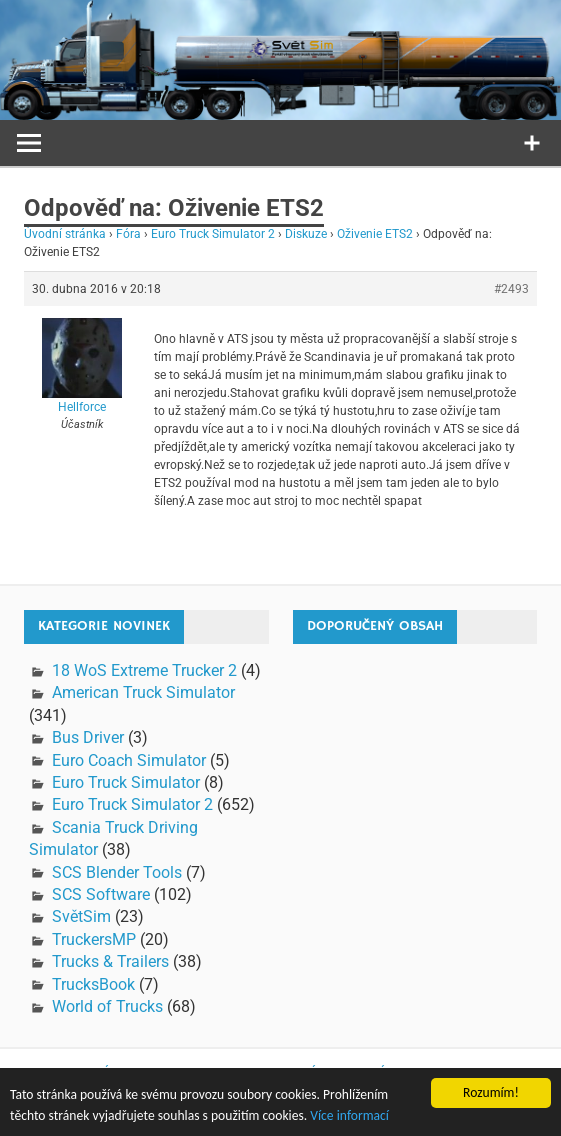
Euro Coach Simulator (129, 760)
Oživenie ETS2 (375, 234)
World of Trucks (107, 1006)
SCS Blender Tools (117, 872)
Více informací (349, 1115)
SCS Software (101, 894)
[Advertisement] (427, 785)
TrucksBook (93, 984)
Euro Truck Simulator (126, 782)
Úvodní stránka (65, 234)
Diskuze (306, 234)
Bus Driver (88, 737)
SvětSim (81, 916)
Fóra (128, 234)
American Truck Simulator (143, 692)
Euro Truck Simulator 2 (213, 234)
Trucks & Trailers (110, 961)
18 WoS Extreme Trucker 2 (144, 670)
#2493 (511, 289)
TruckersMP (94, 939)
